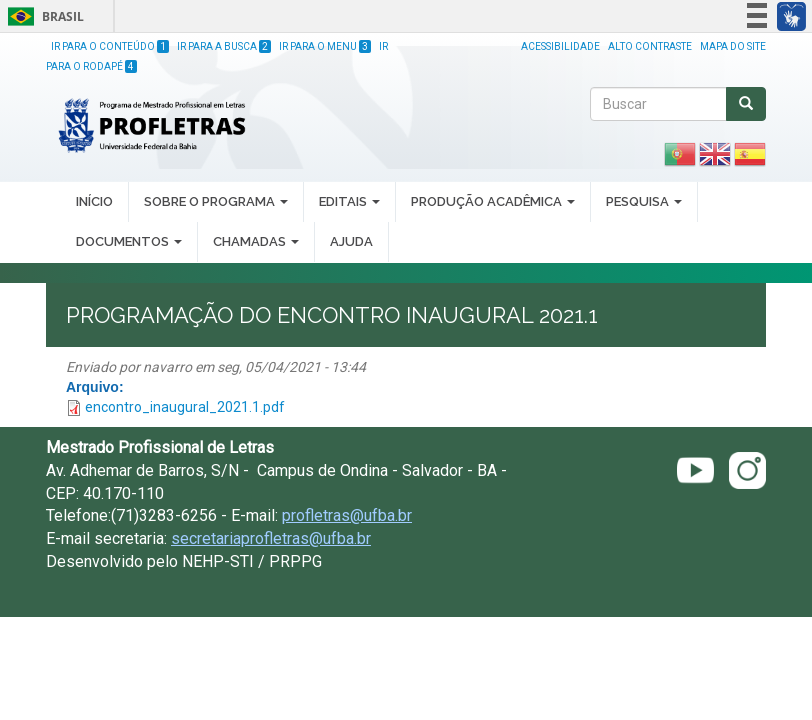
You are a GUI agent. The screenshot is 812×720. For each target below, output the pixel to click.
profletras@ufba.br (347, 515)
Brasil (42, 16)
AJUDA (351, 241)
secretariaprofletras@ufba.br (271, 538)
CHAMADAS (256, 241)
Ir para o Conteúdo (110, 46)
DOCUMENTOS (129, 241)
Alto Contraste (650, 46)
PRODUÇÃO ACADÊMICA (493, 201)
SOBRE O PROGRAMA (216, 201)
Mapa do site (733, 46)
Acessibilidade (560, 46)
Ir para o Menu (325, 46)
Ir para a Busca (224, 46)
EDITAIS (349, 201)
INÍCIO (94, 201)
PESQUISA (644, 201)
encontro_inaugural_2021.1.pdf (185, 407)
